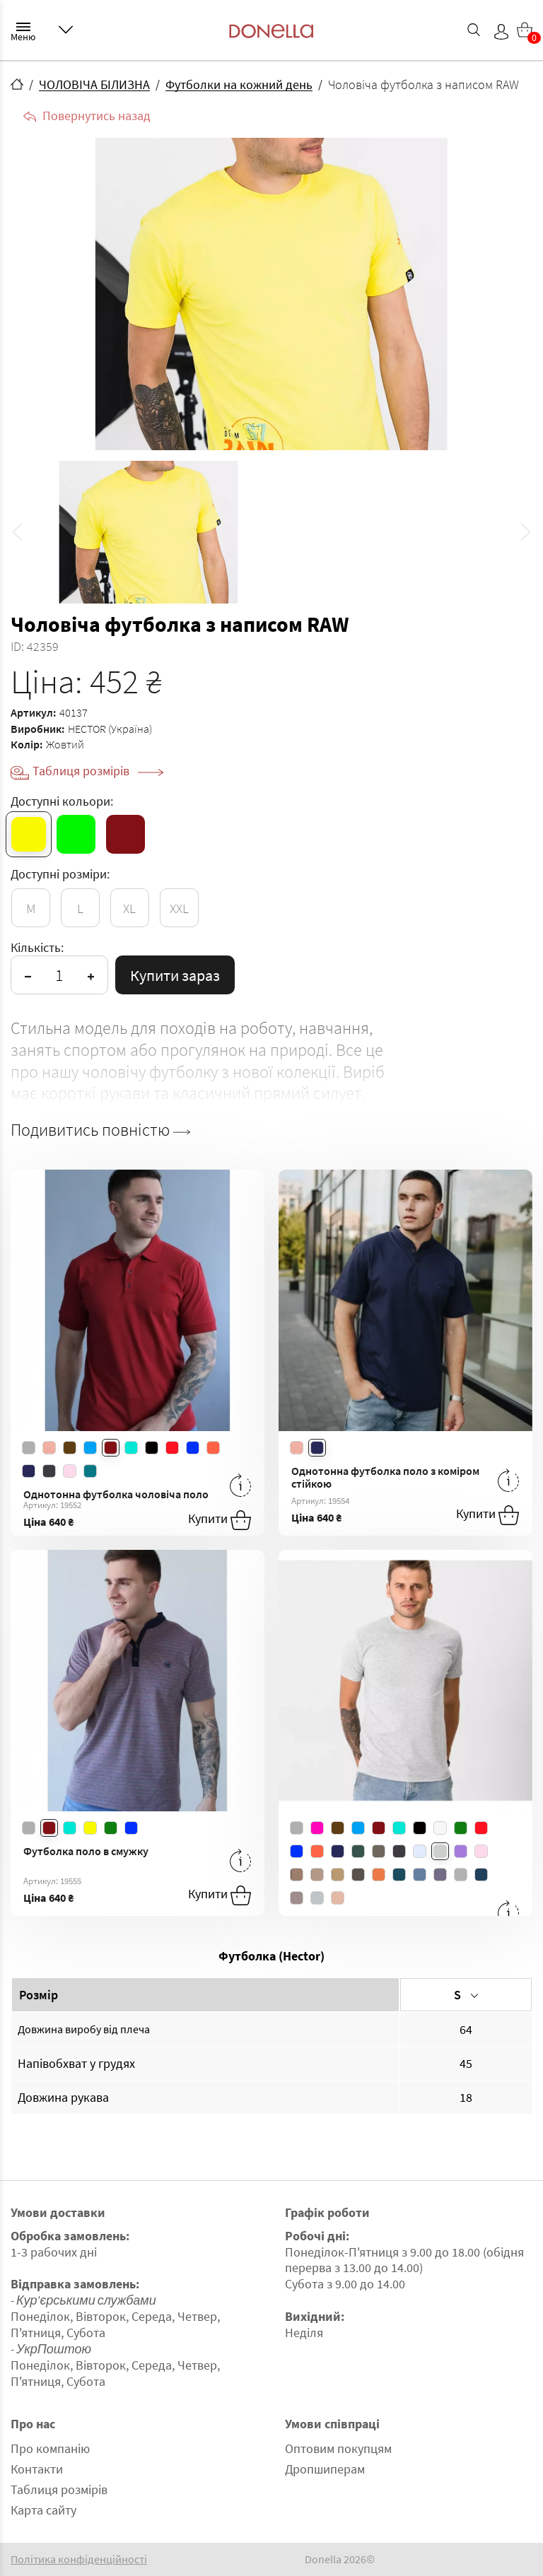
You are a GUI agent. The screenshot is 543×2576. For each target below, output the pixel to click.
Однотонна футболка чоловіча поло (116, 1494)
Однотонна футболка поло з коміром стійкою (385, 1477)
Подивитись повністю (100, 1130)
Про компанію (50, 2448)
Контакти (37, 2469)
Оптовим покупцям (338, 2448)
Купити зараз (175, 975)
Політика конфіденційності (79, 2559)
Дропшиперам (325, 2469)
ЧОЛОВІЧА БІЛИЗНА (94, 84)
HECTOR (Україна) (110, 729)
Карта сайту (43, 2510)
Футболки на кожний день (239, 84)
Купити (219, 1520)
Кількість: (37, 947)
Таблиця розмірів (98, 771)
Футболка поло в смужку (85, 1851)
